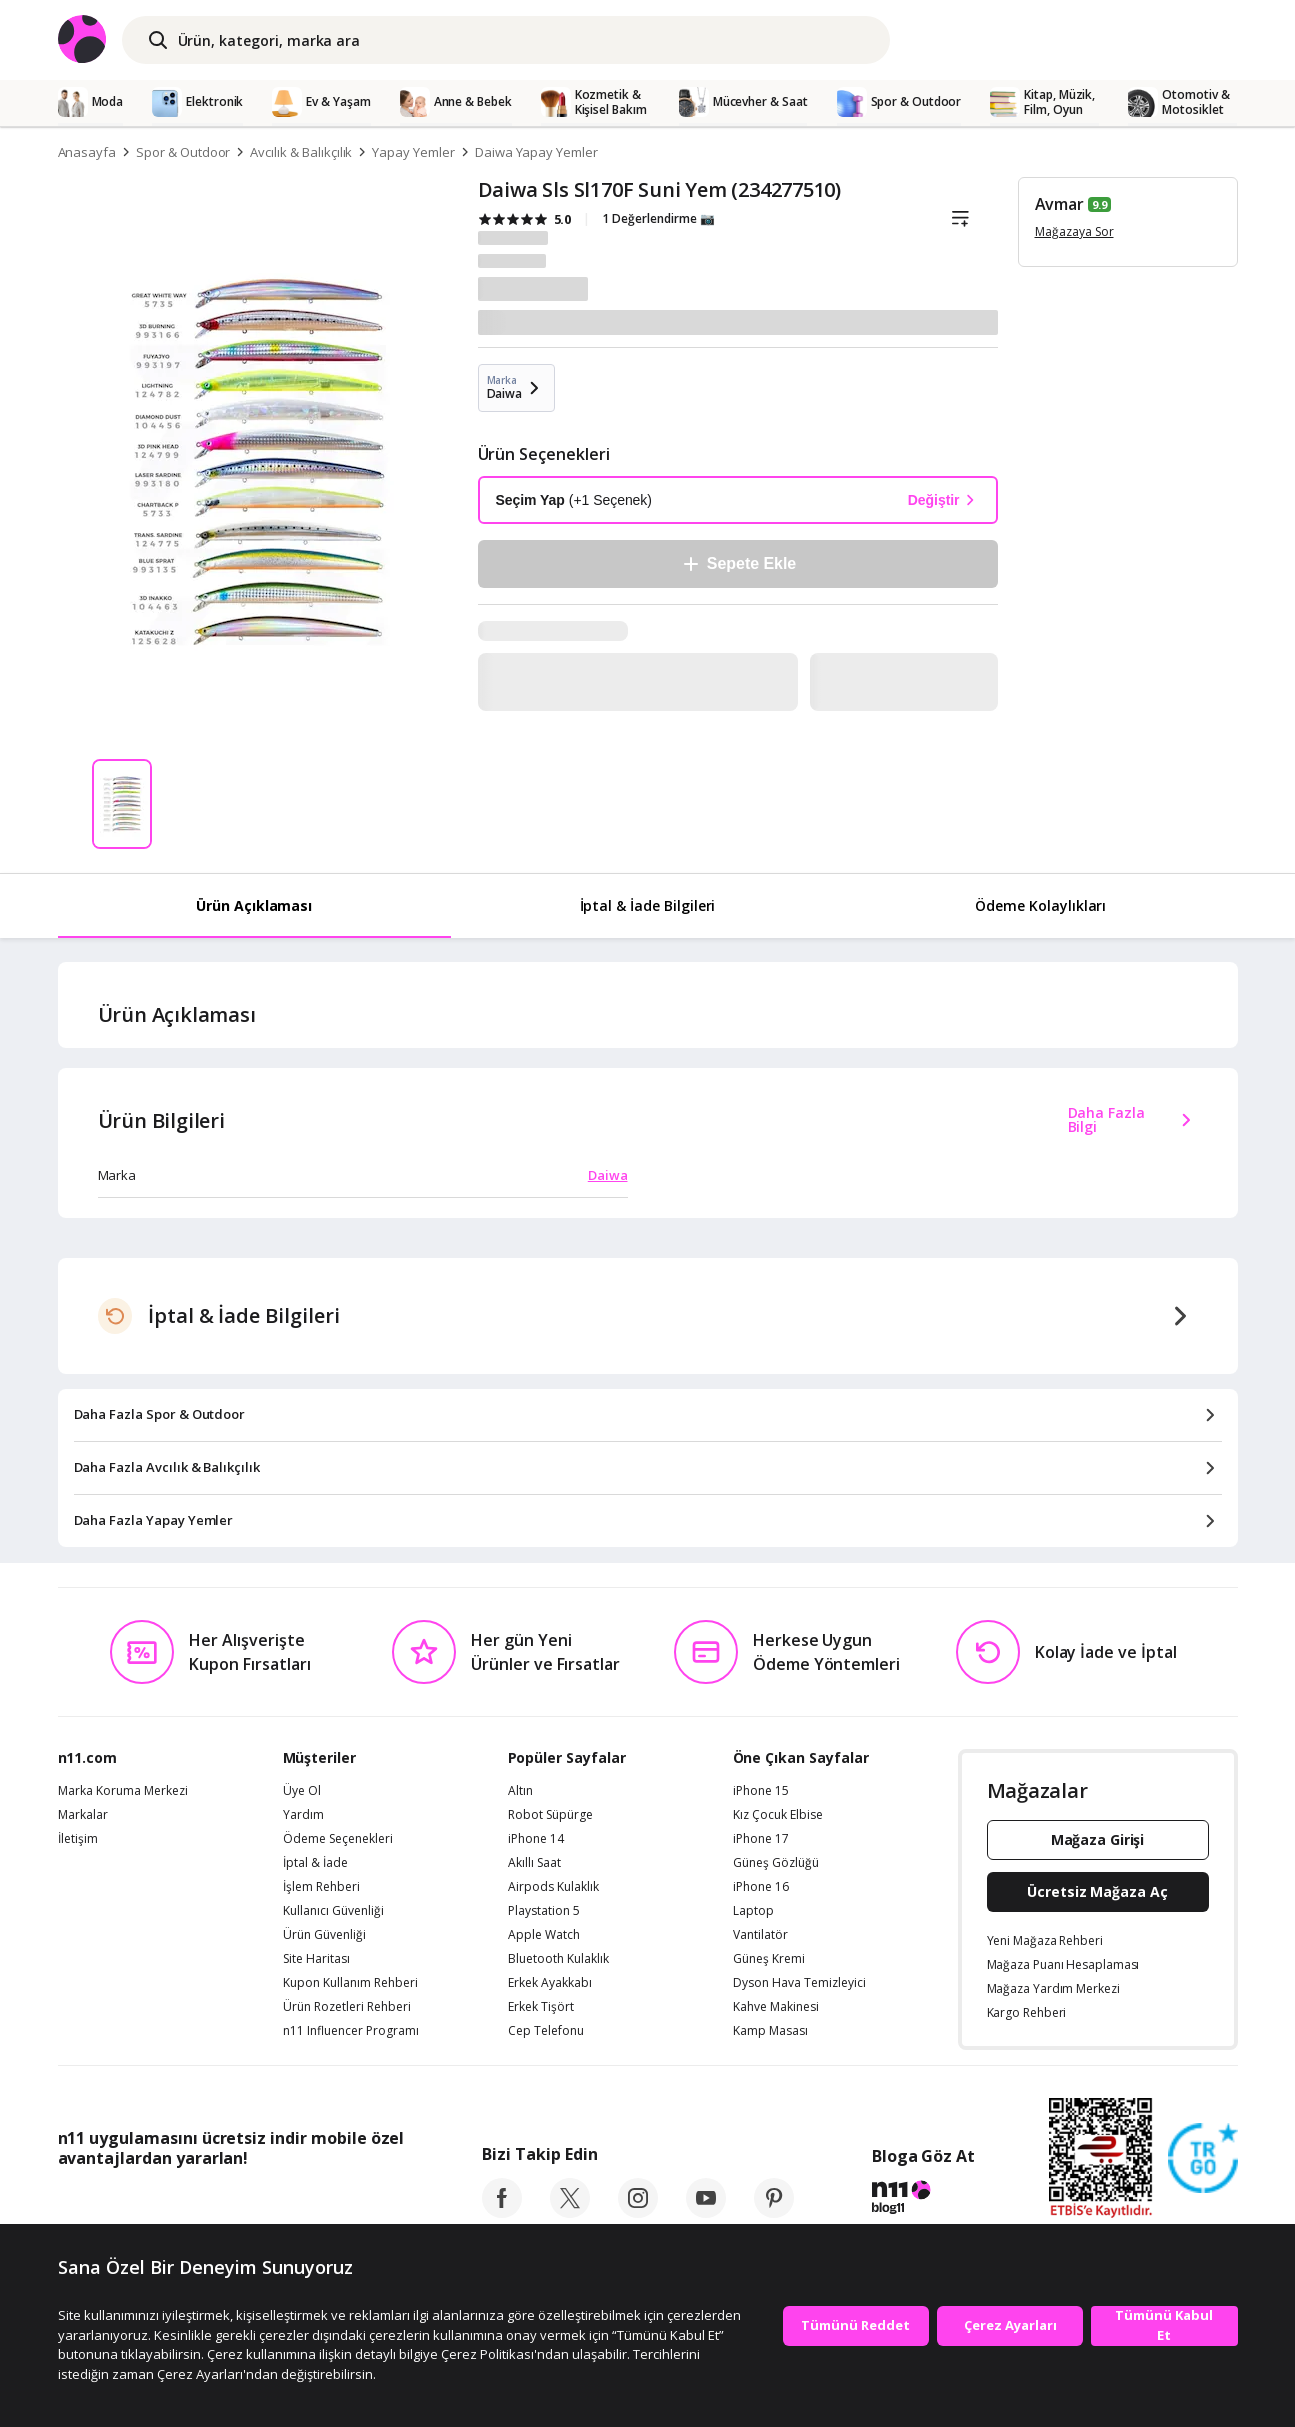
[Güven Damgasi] (1203, 2159)
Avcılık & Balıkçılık (301, 152)
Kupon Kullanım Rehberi (350, 1983)
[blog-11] (923, 2200)
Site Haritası (316, 1959)
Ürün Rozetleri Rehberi (347, 2007)
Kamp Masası (770, 2031)
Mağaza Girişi (1098, 1839)
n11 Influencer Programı (351, 2031)
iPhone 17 (761, 1839)
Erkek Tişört (541, 2007)
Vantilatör (760, 1935)
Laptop (753, 1911)
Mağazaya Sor (1074, 231)
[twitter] (570, 2212)
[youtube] (706, 2212)
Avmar (1060, 204)
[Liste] (961, 219)
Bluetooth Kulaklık (558, 1959)
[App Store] (119, 2203)
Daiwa (608, 1175)
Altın (520, 1791)
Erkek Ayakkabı (550, 1983)
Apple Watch (544, 1935)
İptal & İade (315, 1863)
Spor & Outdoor (183, 152)
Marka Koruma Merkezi (123, 1791)
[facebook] (502, 2212)
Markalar (83, 1815)
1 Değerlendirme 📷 (658, 218)
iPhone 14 (536, 1839)
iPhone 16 (761, 1887)
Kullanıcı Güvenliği (333, 1911)
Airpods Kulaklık (553, 1887)
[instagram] (638, 2212)
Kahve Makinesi (776, 2007)
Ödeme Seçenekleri (338, 1839)
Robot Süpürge (550, 1815)
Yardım (303, 1815)
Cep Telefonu (546, 2031)
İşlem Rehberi (321, 1887)
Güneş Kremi (769, 1959)
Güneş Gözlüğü (776, 1863)
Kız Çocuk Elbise (778, 1815)
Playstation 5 (544, 1911)
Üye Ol (302, 1791)
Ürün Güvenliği (324, 1935)
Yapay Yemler (413, 152)
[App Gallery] (358, 2203)
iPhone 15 (761, 1791)
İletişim (78, 1839)
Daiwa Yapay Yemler (536, 152)
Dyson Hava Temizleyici (799, 1983)
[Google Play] (243, 2203)
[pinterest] (774, 2212)
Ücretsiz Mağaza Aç (1097, 1891)
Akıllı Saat (534, 1863)
